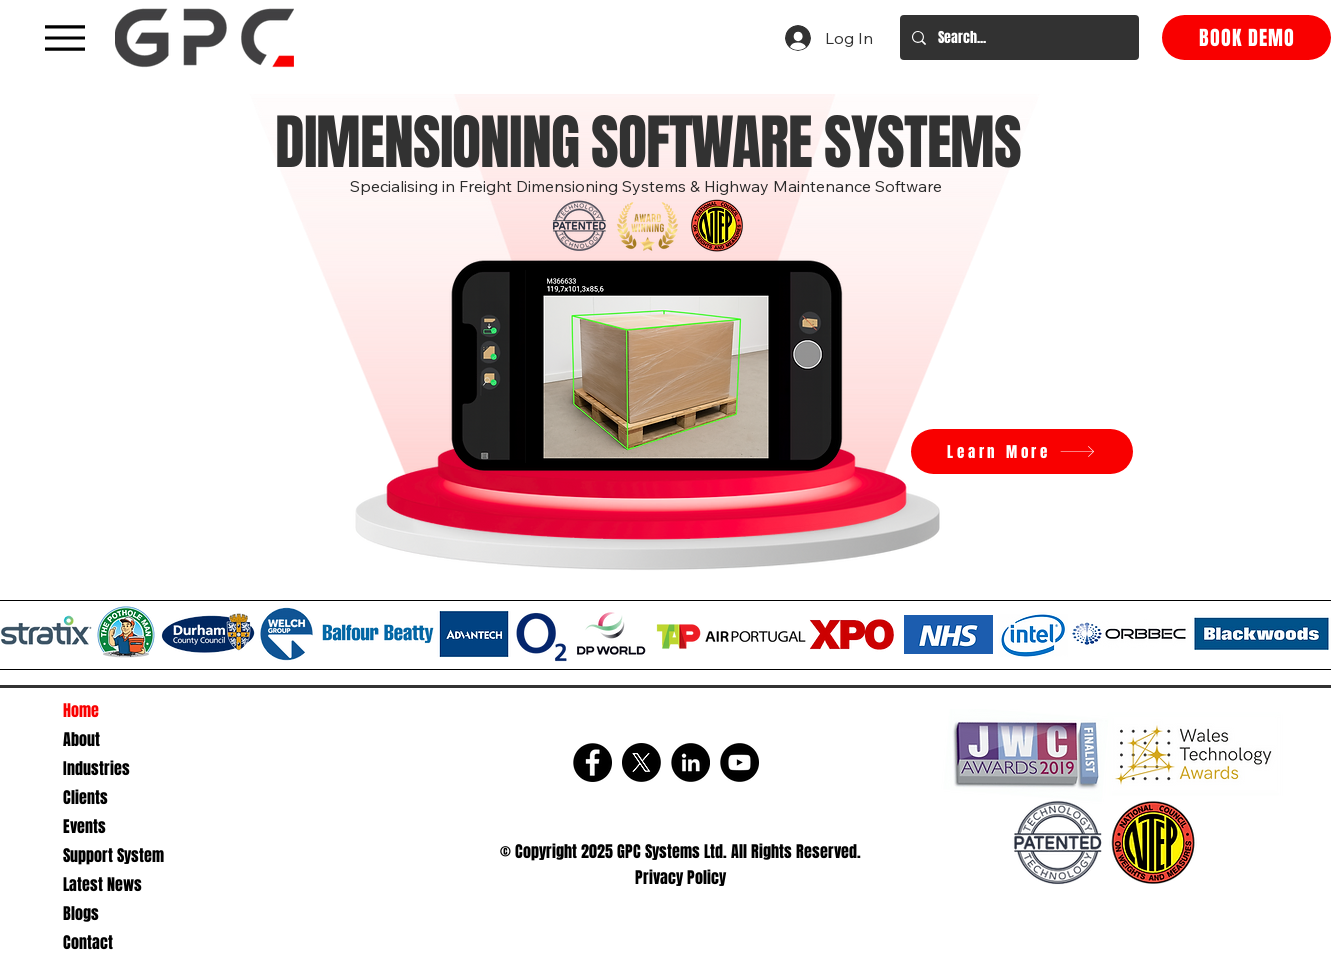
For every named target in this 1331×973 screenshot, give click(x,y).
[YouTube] (739, 762)
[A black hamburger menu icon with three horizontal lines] (64, 37)
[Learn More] (1022, 451)
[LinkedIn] (690, 762)
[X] (641, 762)
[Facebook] (592, 762)
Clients (85, 797)
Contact (88, 942)
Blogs (81, 913)
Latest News (102, 884)
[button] (652, 366)
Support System (113, 855)
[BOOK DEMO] (1246, 37)
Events (84, 826)
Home (81, 710)
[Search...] (1017, 37)
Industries (96, 768)
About (81, 739)
